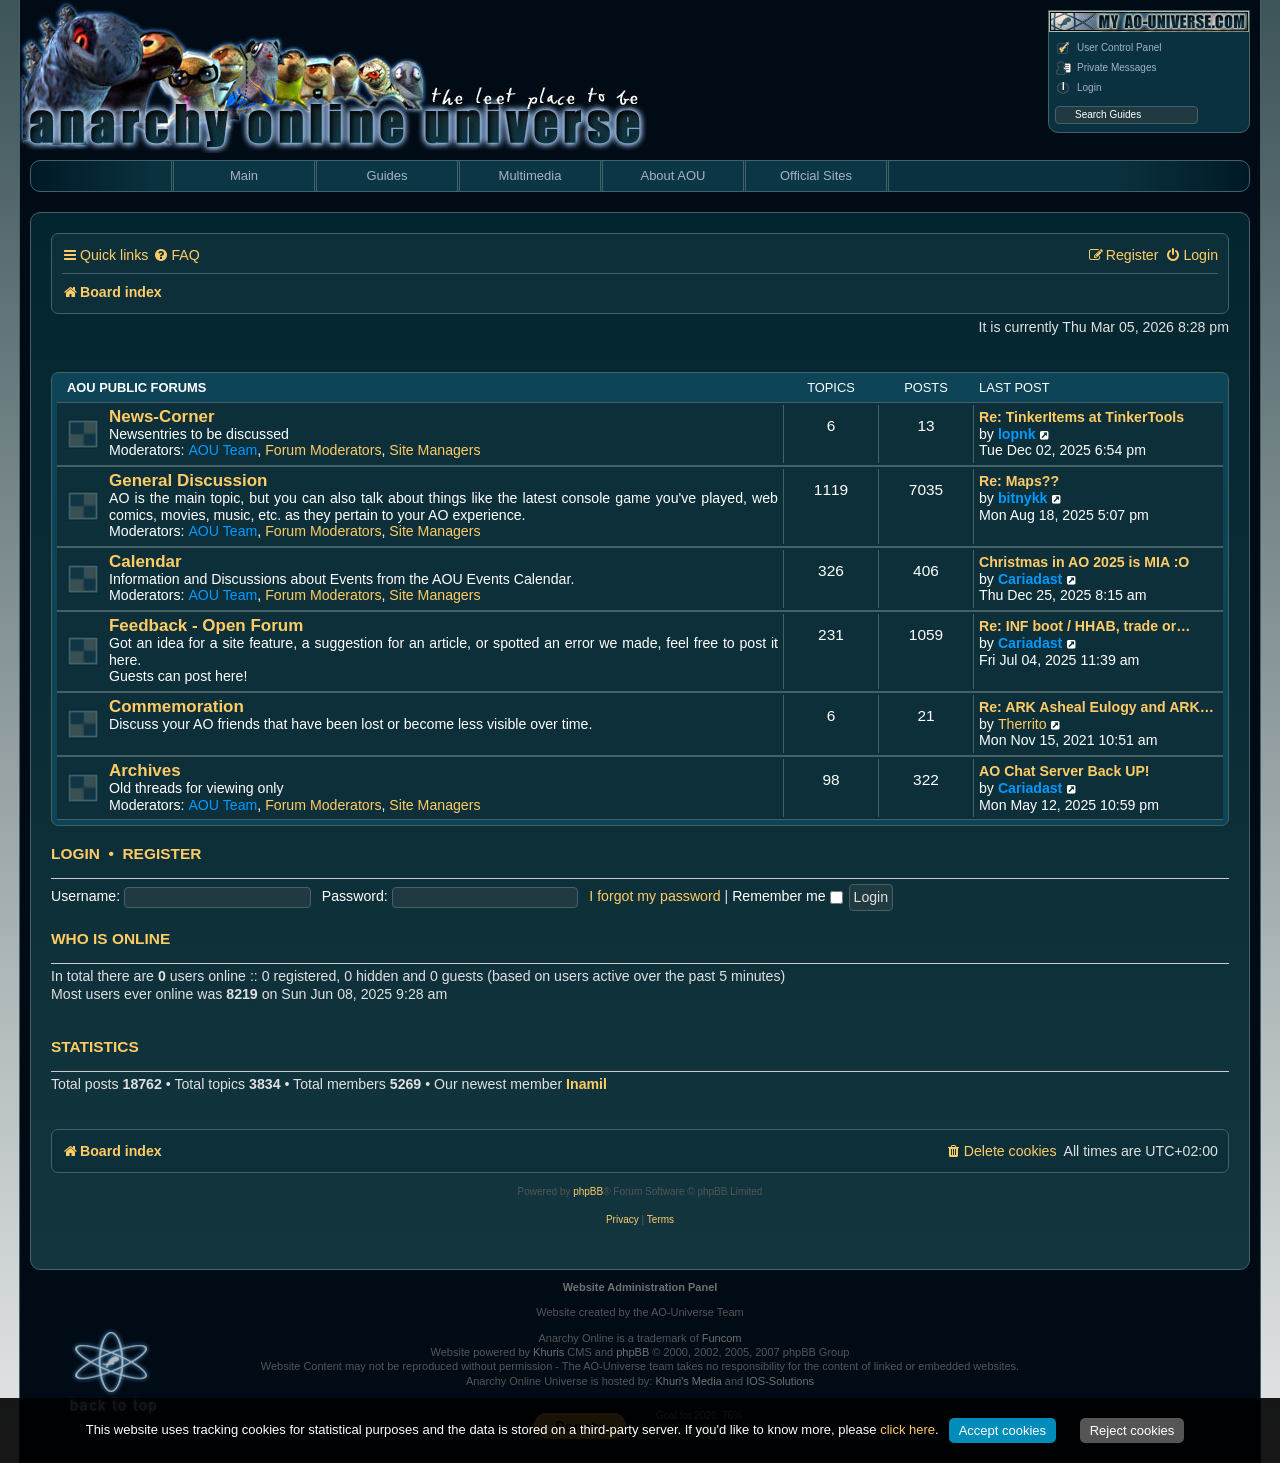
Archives (145, 770)
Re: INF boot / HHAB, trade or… (1084, 626)
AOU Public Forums (136, 387)
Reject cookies (1132, 1430)
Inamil (586, 1084)
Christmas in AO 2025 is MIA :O (1084, 562)
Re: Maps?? (1019, 481)
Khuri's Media (688, 1381)
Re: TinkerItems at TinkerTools (1081, 417)
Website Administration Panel (640, 1287)
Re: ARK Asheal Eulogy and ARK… (1096, 707)
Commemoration (176, 706)
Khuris (548, 1352)
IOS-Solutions (780, 1381)
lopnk (1017, 434)
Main (244, 175)
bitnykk (1023, 498)
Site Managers (434, 450)
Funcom (722, 1338)
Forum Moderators (323, 450)
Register (161, 854)
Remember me (787, 896)
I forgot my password (654, 896)
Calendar (145, 561)
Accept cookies (1002, 1430)
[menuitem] (176, 255)
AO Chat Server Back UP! (1064, 771)
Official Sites (816, 175)
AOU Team (222, 450)
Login (1078, 88)
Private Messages (1105, 68)
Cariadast (1030, 579)
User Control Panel (1108, 48)
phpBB (588, 1191)
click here (907, 1429)
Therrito (1022, 724)
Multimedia (530, 175)
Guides (386, 175)
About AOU (672, 175)
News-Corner (162, 416)
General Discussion (188, 480)
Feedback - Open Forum (206, 625)
